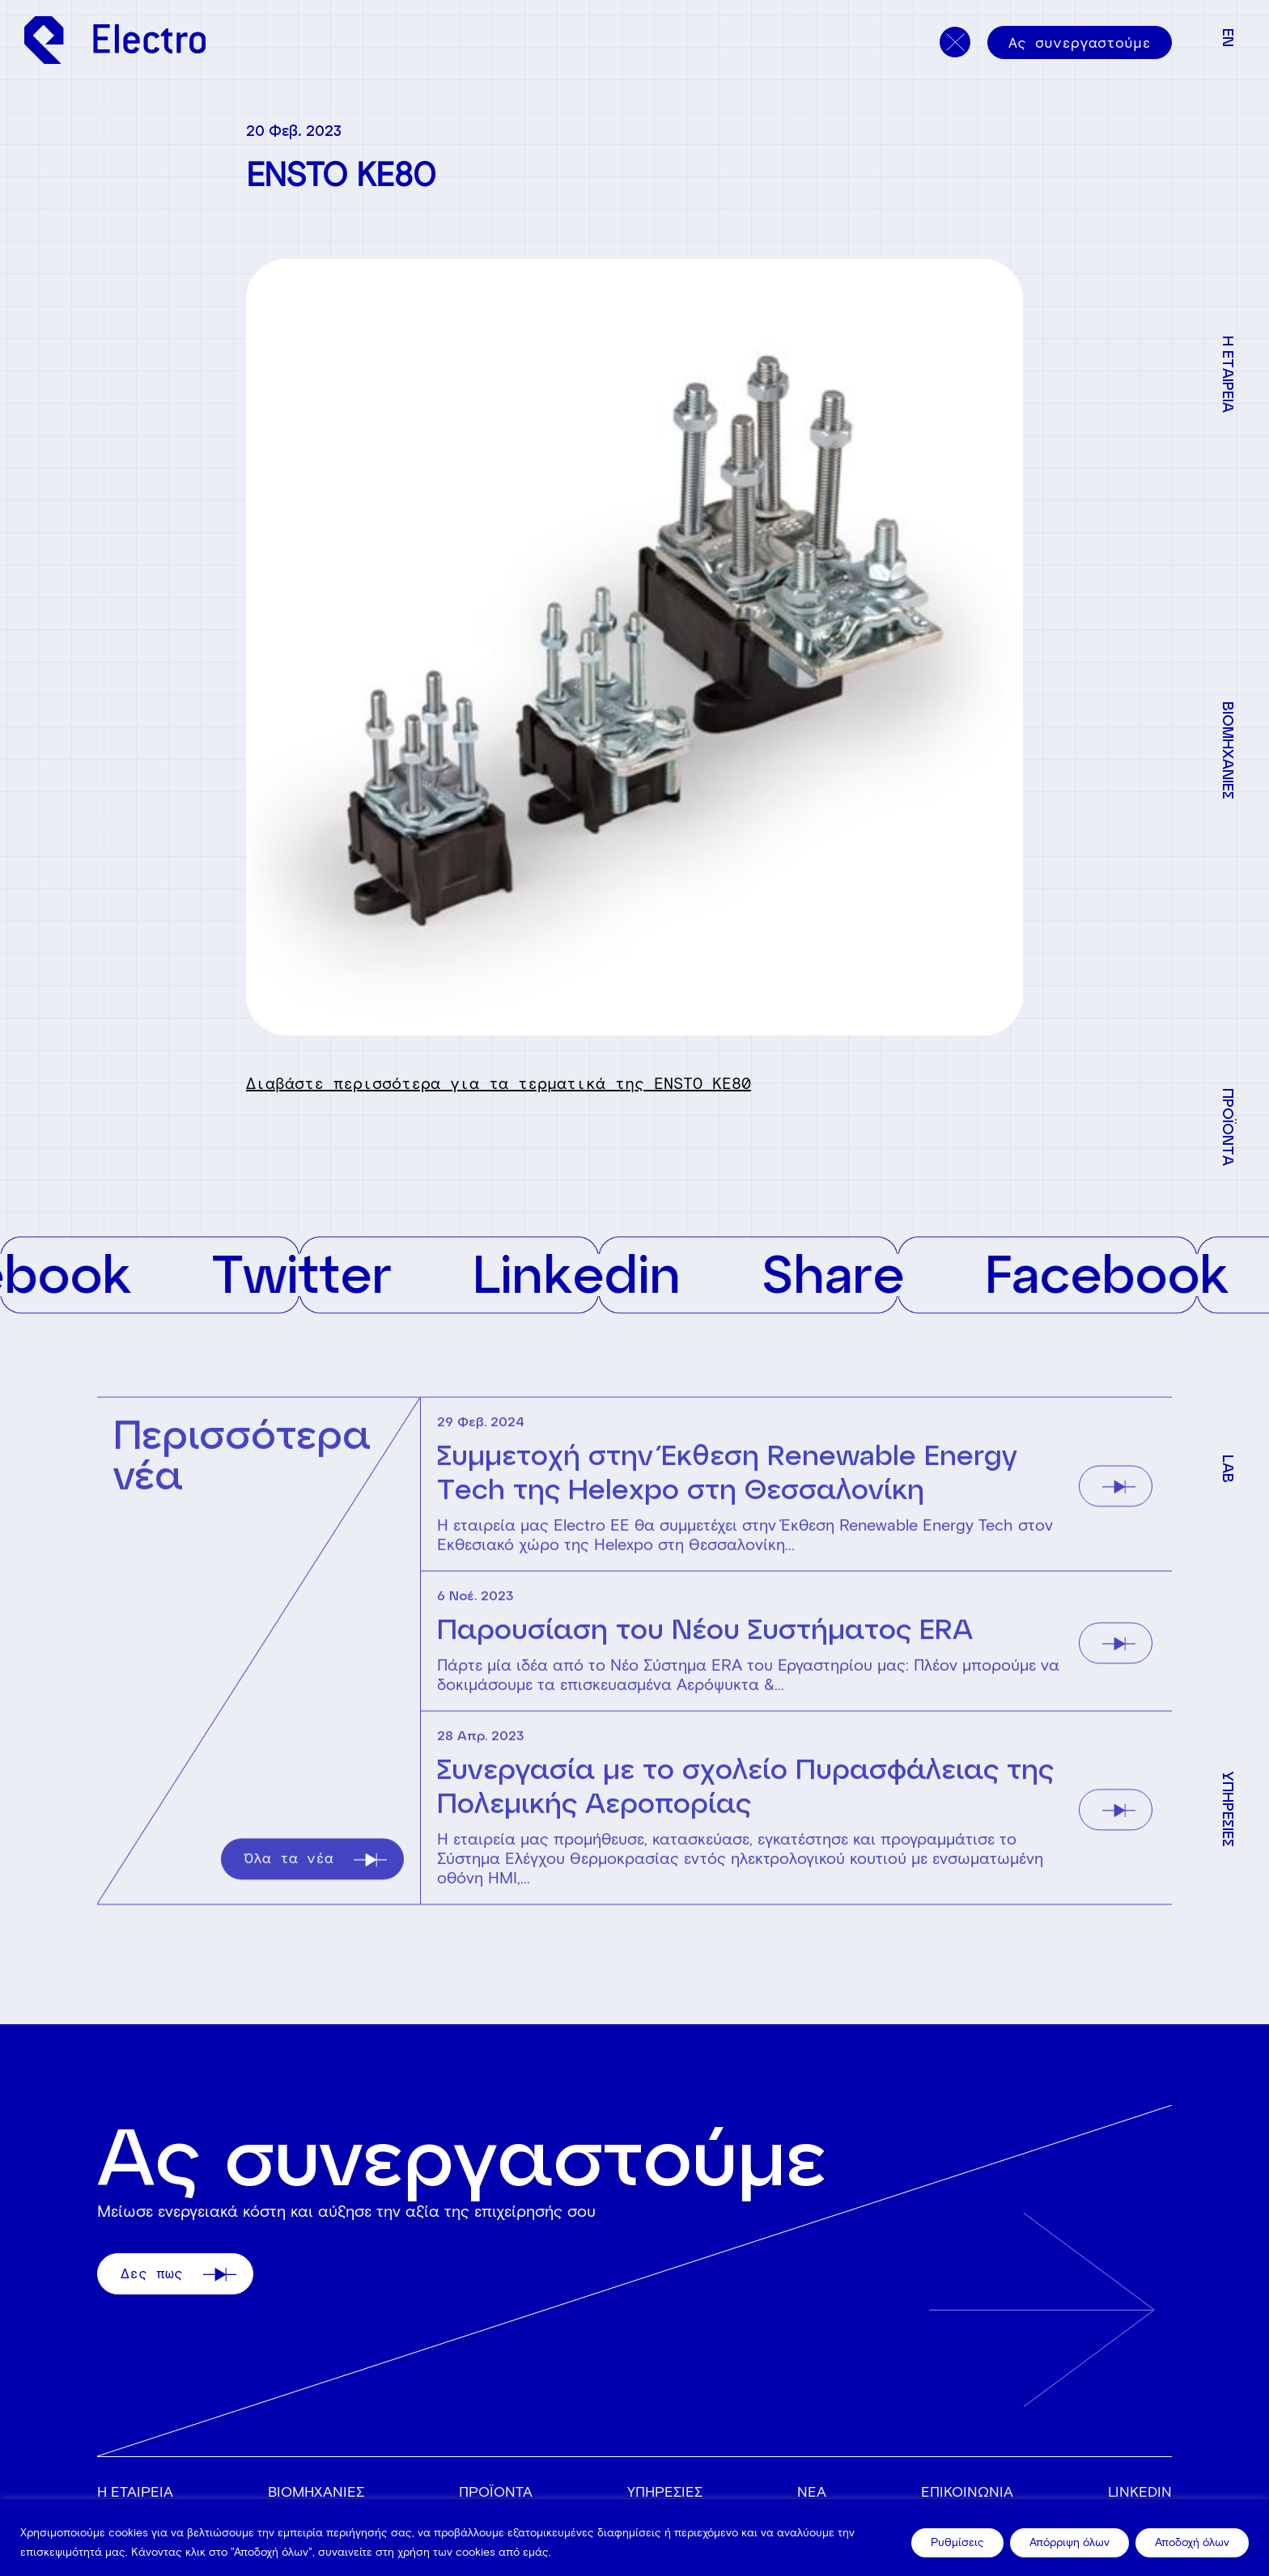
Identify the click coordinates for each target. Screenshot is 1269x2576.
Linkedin (626, 1272)
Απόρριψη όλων (1069, 2542)
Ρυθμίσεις (957, 2542)
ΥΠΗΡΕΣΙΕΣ (664, 2492)
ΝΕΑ (811, 2492)
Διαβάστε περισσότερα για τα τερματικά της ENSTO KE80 (498, 1083)
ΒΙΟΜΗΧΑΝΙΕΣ (316, 2492)
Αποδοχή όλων (1192, 2542)
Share (882, 1272)
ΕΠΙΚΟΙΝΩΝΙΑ (967, 2492)
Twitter (351, 1272)
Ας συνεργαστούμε (1079, 43)
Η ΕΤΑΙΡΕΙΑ (135, 2492)
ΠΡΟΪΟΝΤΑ (496, 2492)
